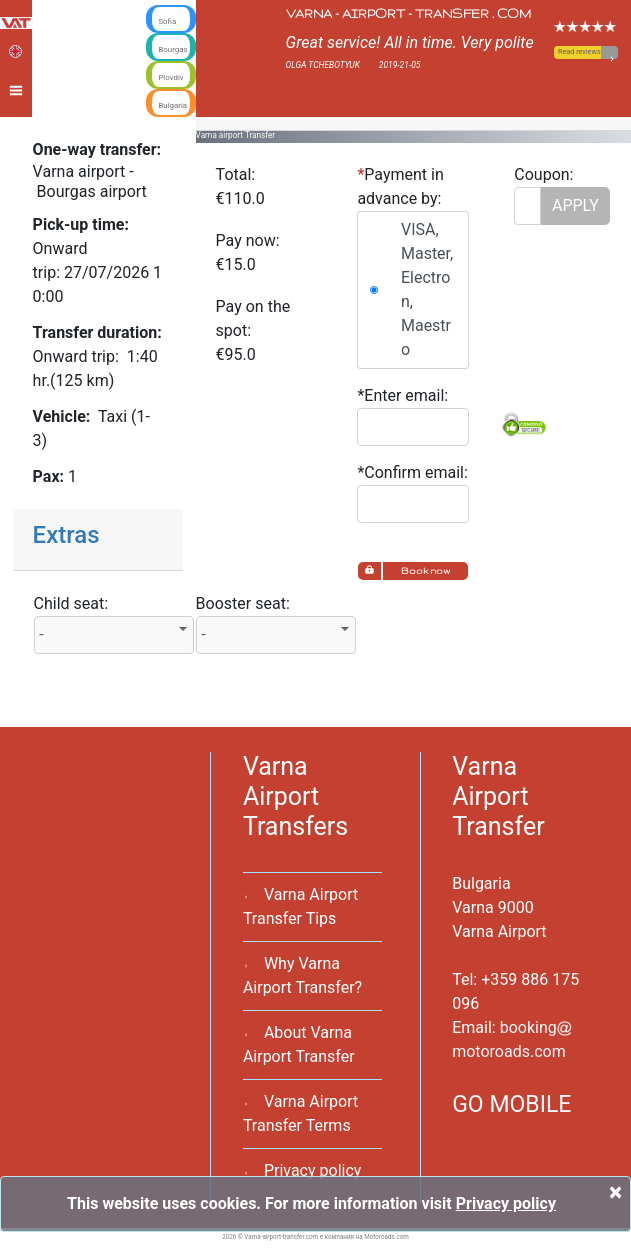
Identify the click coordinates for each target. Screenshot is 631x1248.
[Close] (615, 1192)
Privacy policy (313, 1170)
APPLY (575, 205)
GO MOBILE (511, 1104)
